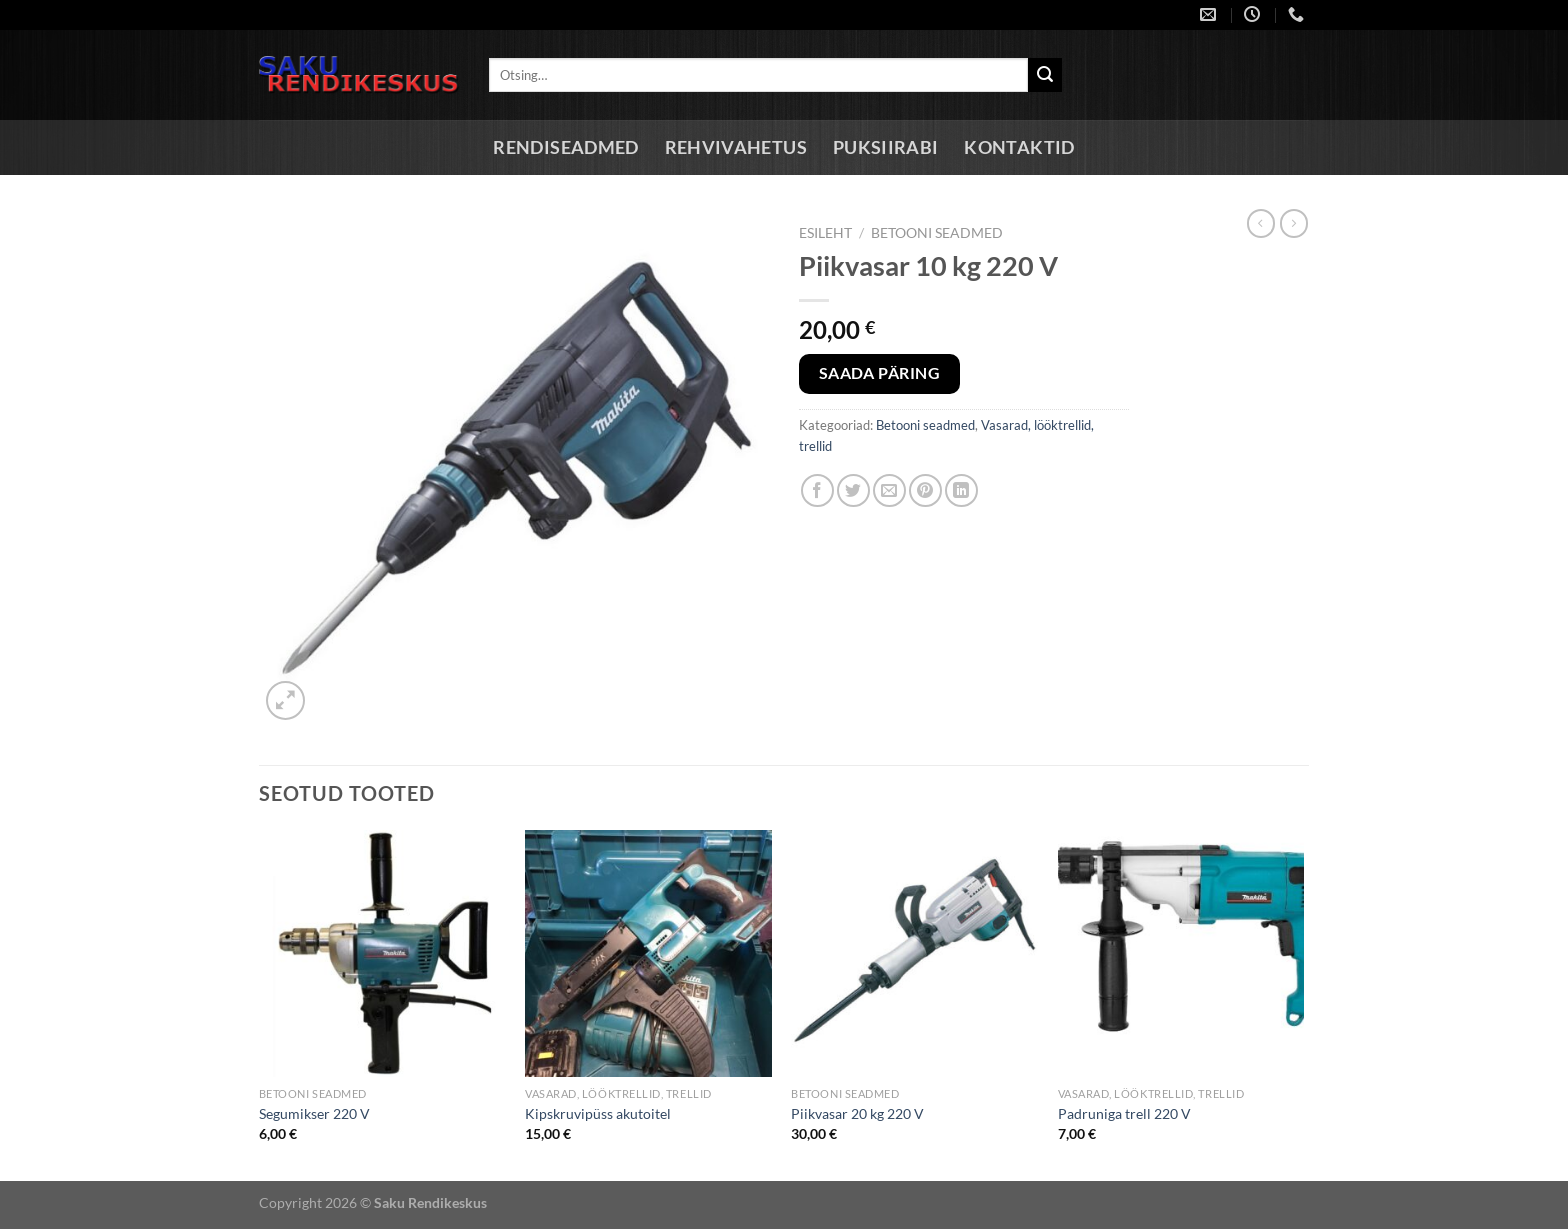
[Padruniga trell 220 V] (1181, 953)
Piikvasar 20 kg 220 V (857, 1113)
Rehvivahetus (736, 147)
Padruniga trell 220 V (1124, 1113)
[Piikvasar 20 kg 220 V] (914, 953)
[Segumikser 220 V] (382, 953)
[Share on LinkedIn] (961, 490)
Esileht (825, 233)
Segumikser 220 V (314, 1113)
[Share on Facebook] (817, 490)
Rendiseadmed (565, 147)
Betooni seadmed (937, 233)
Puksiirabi (886, 147)
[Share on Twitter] (853, 490)
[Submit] (1045, 75)
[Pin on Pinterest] (925, 490)
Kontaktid (1019, 147)
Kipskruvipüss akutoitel (598, 1113)
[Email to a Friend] (889, 490)
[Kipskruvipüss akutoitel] (648, 953)
